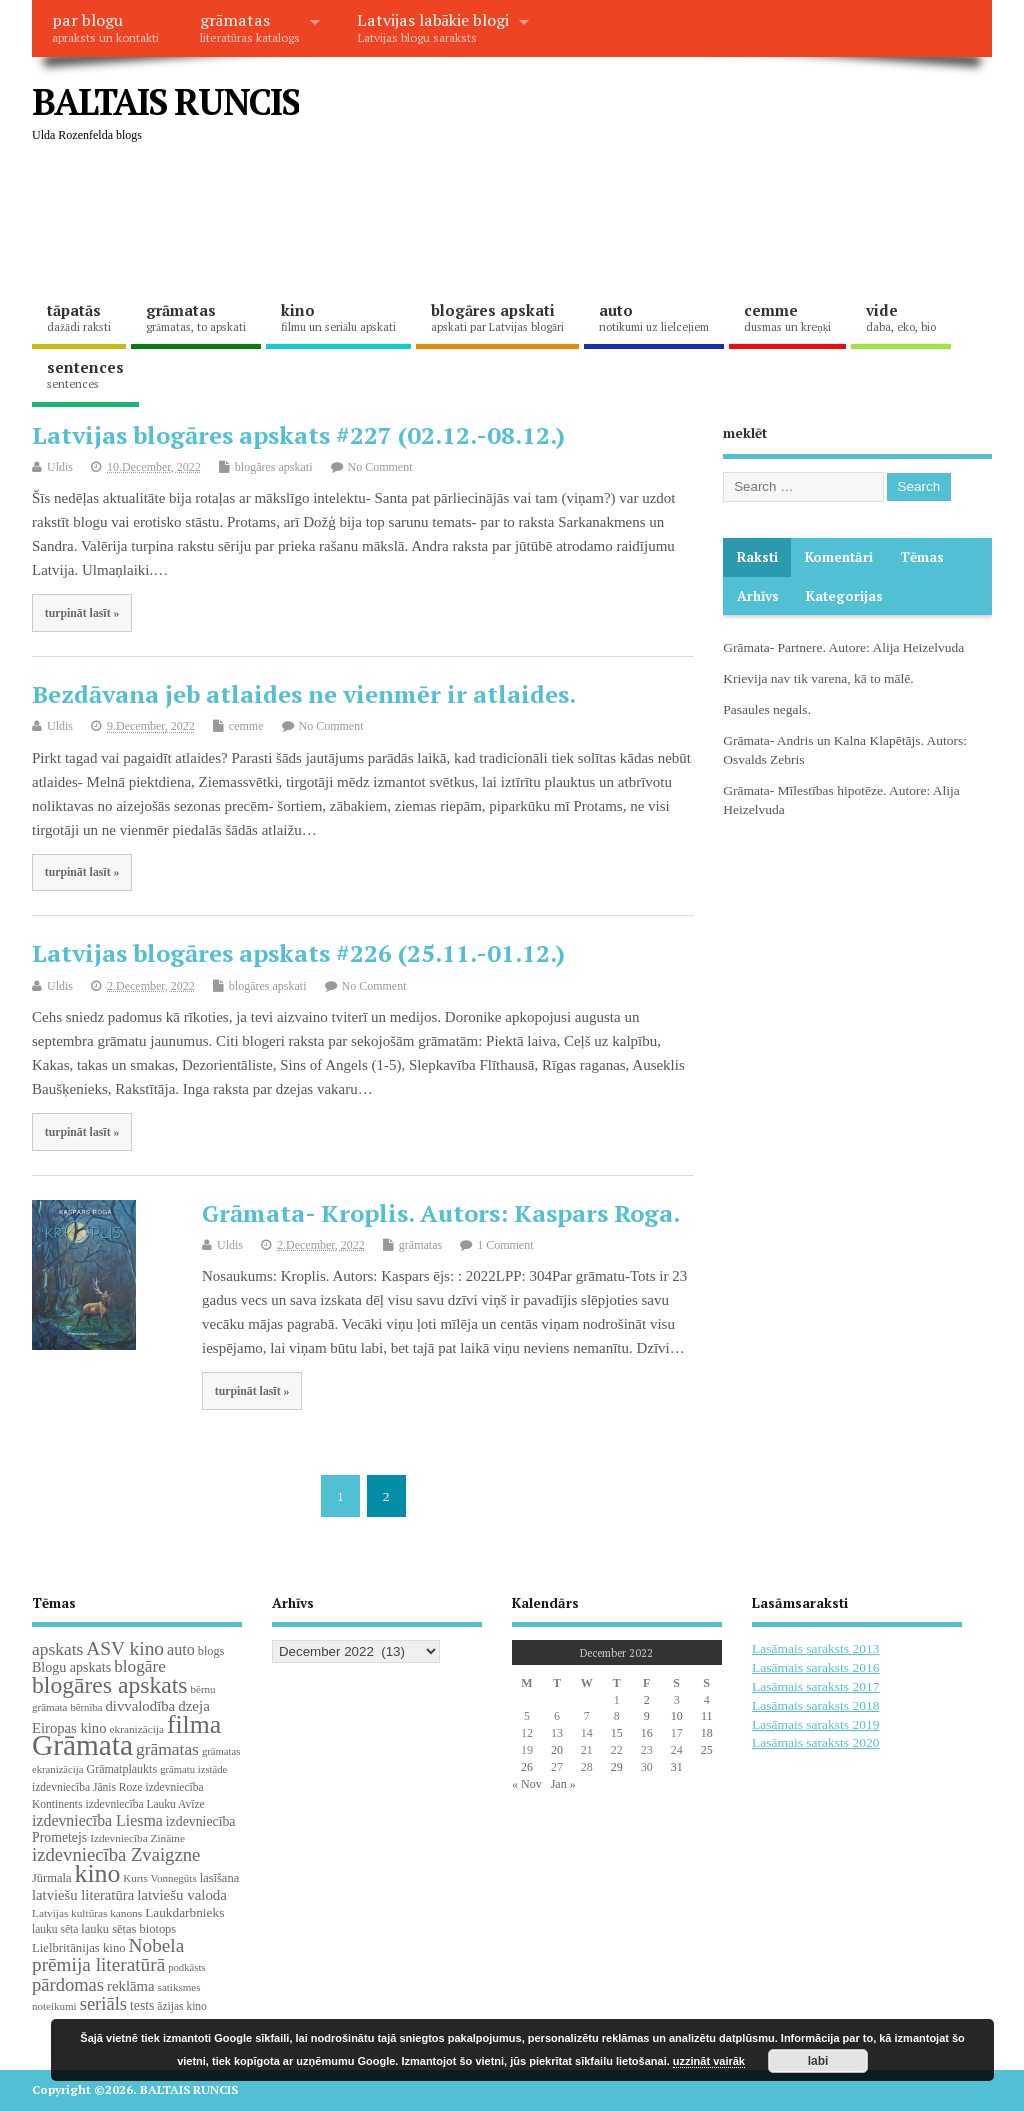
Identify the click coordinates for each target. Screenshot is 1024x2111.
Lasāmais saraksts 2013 (815, 1648)
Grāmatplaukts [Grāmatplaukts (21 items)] (121, 1769)
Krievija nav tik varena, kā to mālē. (818, 678)
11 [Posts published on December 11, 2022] (707, 1716)
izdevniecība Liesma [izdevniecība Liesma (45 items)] (97, 1820)
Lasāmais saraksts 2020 (815, 1742)
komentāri (839, 557)
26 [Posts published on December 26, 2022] (527, 1767)
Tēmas (922, 557)
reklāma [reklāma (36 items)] (131, 1986)
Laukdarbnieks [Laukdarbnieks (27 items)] (184, 1912)
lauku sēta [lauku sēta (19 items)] (55, 1929)
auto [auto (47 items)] (181, 1649)
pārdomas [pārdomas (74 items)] (68, 1984)
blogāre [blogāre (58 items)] (140, 1666)
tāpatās (79, 317)
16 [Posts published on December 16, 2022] (647, 1733)
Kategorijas (844, 596)
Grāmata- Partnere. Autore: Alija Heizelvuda (843, 647)
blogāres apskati (497, 317)
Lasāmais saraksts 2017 (815, 1686)
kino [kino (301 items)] (97, 1873)
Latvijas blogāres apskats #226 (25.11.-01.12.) (298, 953)
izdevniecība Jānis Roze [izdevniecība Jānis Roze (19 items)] (87, 1787)
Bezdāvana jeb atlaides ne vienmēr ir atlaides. (304, 694)
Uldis (60, 467)
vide (901, 317)
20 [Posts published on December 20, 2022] (557, 1750)
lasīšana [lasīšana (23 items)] (219, 1878)
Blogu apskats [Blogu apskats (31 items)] (71, 1667)
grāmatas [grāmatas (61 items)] (167, 1749)
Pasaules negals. (767, 709)
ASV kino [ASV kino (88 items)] (125, 1648)
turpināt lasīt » (82, 613)
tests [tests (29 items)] (142, 2005)
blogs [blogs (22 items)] (211, 1651)
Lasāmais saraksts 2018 (815, 1705)
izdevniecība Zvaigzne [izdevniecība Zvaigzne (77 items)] (116, 1854)
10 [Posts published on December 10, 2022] (677, 1716)
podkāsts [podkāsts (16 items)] (186, 1967)
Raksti (757, 557)
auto (654, 317)
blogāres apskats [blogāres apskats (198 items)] (110, 1685)
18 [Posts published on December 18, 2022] (707, 1733)
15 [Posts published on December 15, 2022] (617, 1733)
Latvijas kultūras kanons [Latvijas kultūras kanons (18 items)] (87, 1913)
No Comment (380, 467)
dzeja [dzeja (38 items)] (194, 1706)
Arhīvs (758, 596)
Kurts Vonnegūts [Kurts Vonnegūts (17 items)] (159, 1878)
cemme (787, 317)
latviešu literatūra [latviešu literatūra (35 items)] (83, 1895)
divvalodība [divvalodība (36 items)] (140, 1706)
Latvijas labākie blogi (433, 27)
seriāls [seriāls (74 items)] (103, 2003)
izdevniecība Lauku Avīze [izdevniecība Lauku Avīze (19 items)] (144, 1804)
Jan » (563, 1784)
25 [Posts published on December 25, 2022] (707, 1750)
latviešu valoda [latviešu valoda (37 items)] (182, 1895)
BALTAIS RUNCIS (165, 101)
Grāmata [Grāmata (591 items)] (82, 1745)
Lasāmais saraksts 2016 (815, 1667)
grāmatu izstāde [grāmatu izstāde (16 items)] (193, 1769)
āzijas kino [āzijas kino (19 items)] (182, 2006)
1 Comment (505, 1245)
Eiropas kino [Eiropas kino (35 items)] (69, 1728)
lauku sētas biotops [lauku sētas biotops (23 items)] (128, 1929)
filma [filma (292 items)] (194, 1724)
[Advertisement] (396, 220)
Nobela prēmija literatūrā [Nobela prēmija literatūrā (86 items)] (108, 1955)
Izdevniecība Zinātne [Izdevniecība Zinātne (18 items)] (137, 1838)
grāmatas (250, 27)
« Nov (527, 1784)
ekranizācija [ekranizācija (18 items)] (137, 1729)
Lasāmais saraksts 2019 (815, 1724)
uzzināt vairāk (709, 2061)
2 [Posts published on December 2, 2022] (647, 1700)
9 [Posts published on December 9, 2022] (647, 1716)
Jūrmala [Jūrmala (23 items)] (51, 1878)
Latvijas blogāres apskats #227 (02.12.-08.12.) (298, 435)
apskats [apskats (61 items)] (57, 1649)
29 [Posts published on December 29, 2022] (617, 1767)
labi (818, 2061)
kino (338, 317)
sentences (85, 374)
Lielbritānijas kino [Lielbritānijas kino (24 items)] (79, 1948)
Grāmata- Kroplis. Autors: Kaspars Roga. (441, 1213)
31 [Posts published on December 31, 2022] (677, 1767)
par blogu (105, 27)
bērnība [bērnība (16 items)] (86, 1707)
